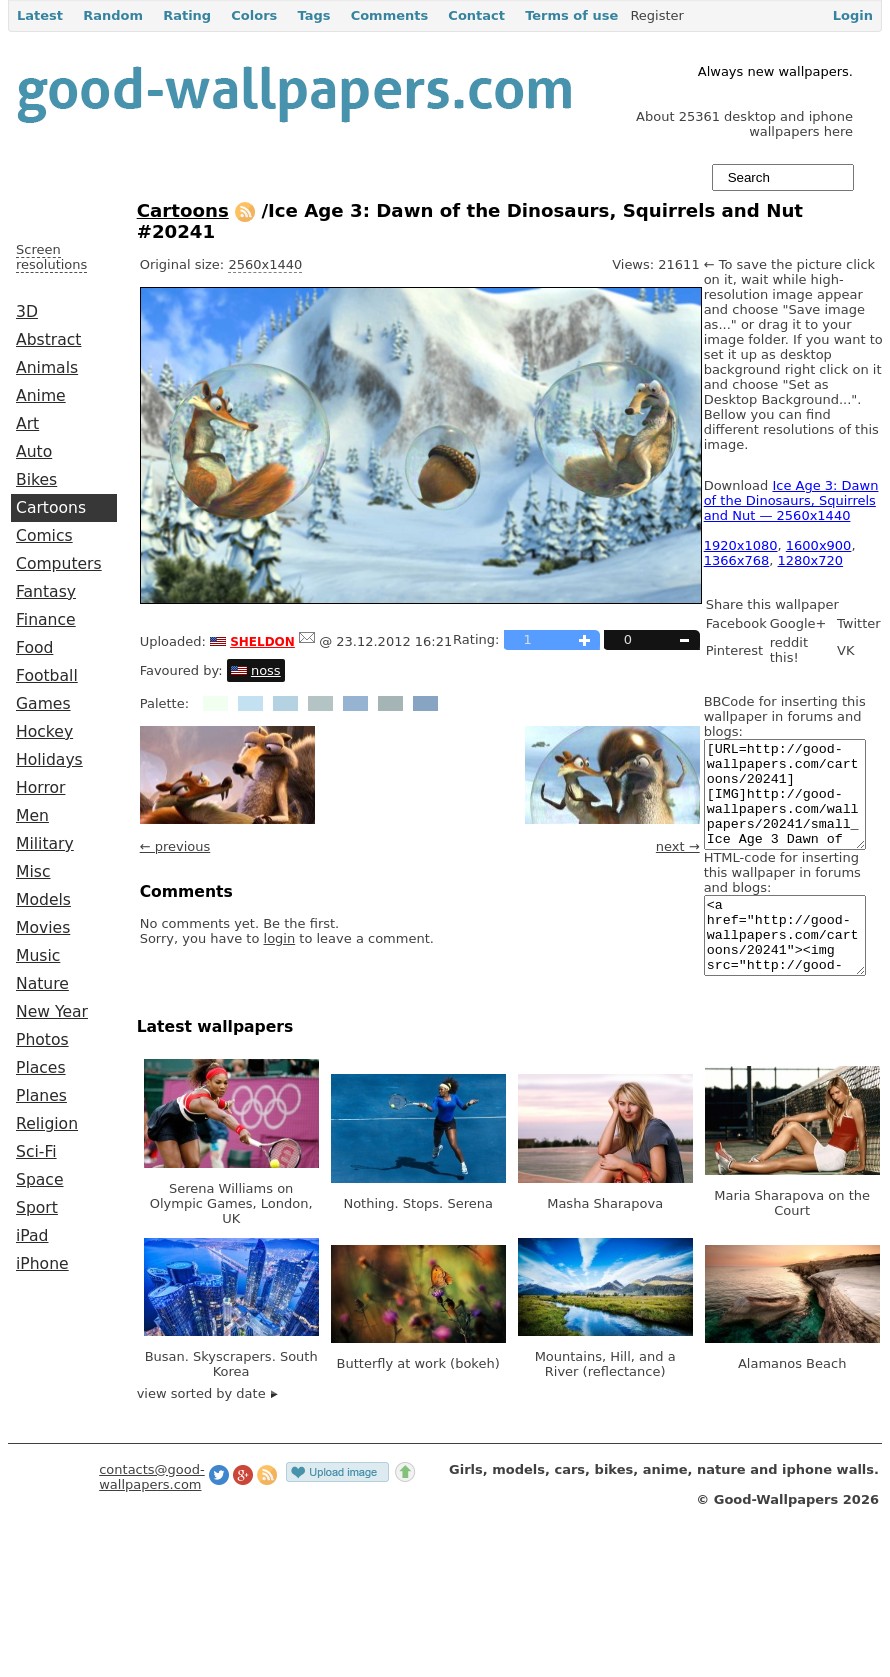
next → (678, 846)
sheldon (262, 640)
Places (41, 1068)
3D (27, 312)
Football (47, 676)
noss (266, 670)
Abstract (48, 340)
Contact (476, 15)
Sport (37, 1208)
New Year (52, 1012)
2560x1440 (265, 264)
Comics (44, 536)
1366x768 (737, 560)
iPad (32, 1236)
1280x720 (811, 560)
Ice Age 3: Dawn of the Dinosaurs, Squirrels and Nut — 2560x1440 (791, 500)
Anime (41, 396)
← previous (175, 846)
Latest (40, 15)
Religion (47, 1124)
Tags (313, 15)
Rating (187, 15)
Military (45, 844)
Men (32, 816)
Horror (40, 788)
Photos (42, 1040)
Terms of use (571, 15)
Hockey (44, 732)
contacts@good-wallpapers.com (152, 1513)
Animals (47, 368)
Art (27, 424)
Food (34, 648)
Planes (41, 1096)
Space (40, 1180)
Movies (43, 928)
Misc (33, 872)
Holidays (49, 760)
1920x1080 (741, 545)
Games (43, 704)
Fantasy (46, 592)
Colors (254, 15)
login (280, 938)
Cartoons (51, 508)
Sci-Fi (36, 1152)
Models (43, 900)
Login (853, 15)
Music (38, 956)
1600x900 (819, 545)
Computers (59, 564)
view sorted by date (207, 1429)
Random (113, 15)
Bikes (36, 480)
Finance (46, 620)
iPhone (42, 1264)
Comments (390, 15)
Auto (34, 452)
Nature (42, 984)
